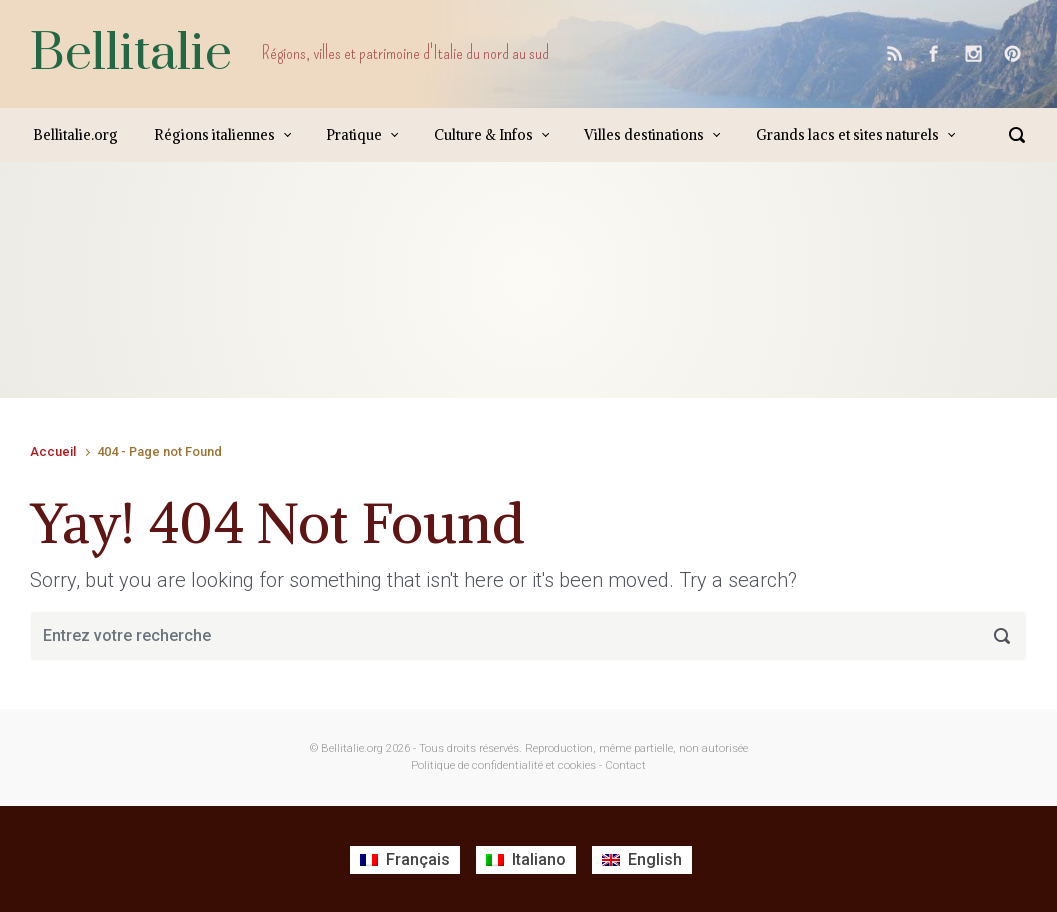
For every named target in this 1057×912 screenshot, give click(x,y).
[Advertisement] (394, 300)
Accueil (53, 451)
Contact (625, 765)
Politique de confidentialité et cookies (503, 765)
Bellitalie (131, 53)
